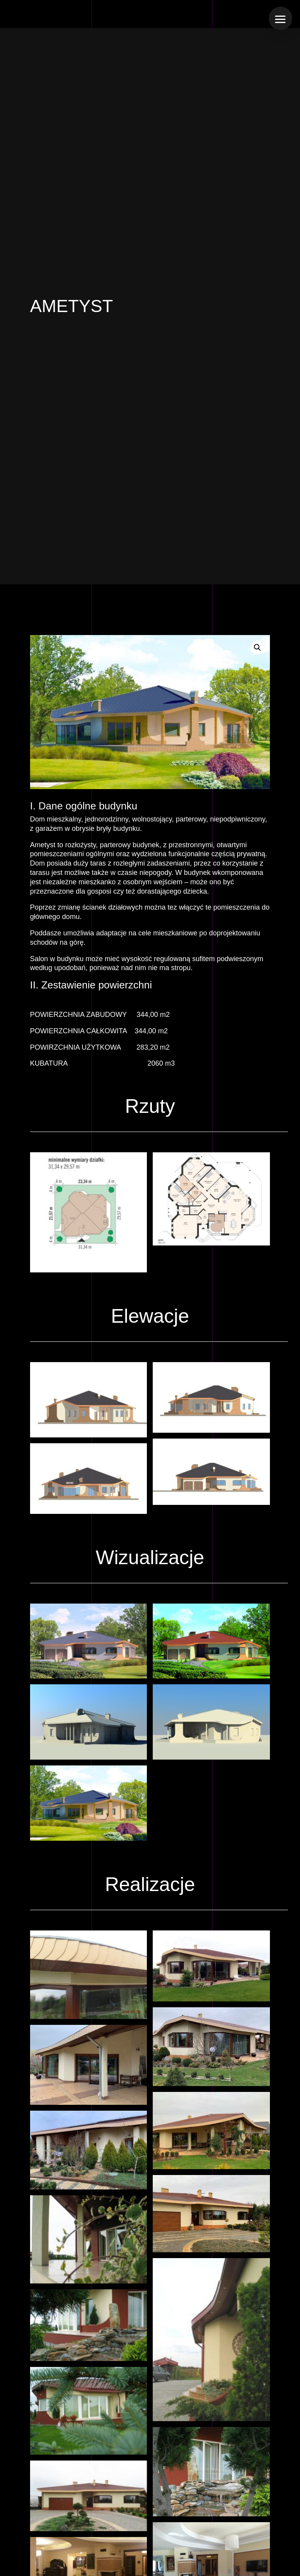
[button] (257, 647)
